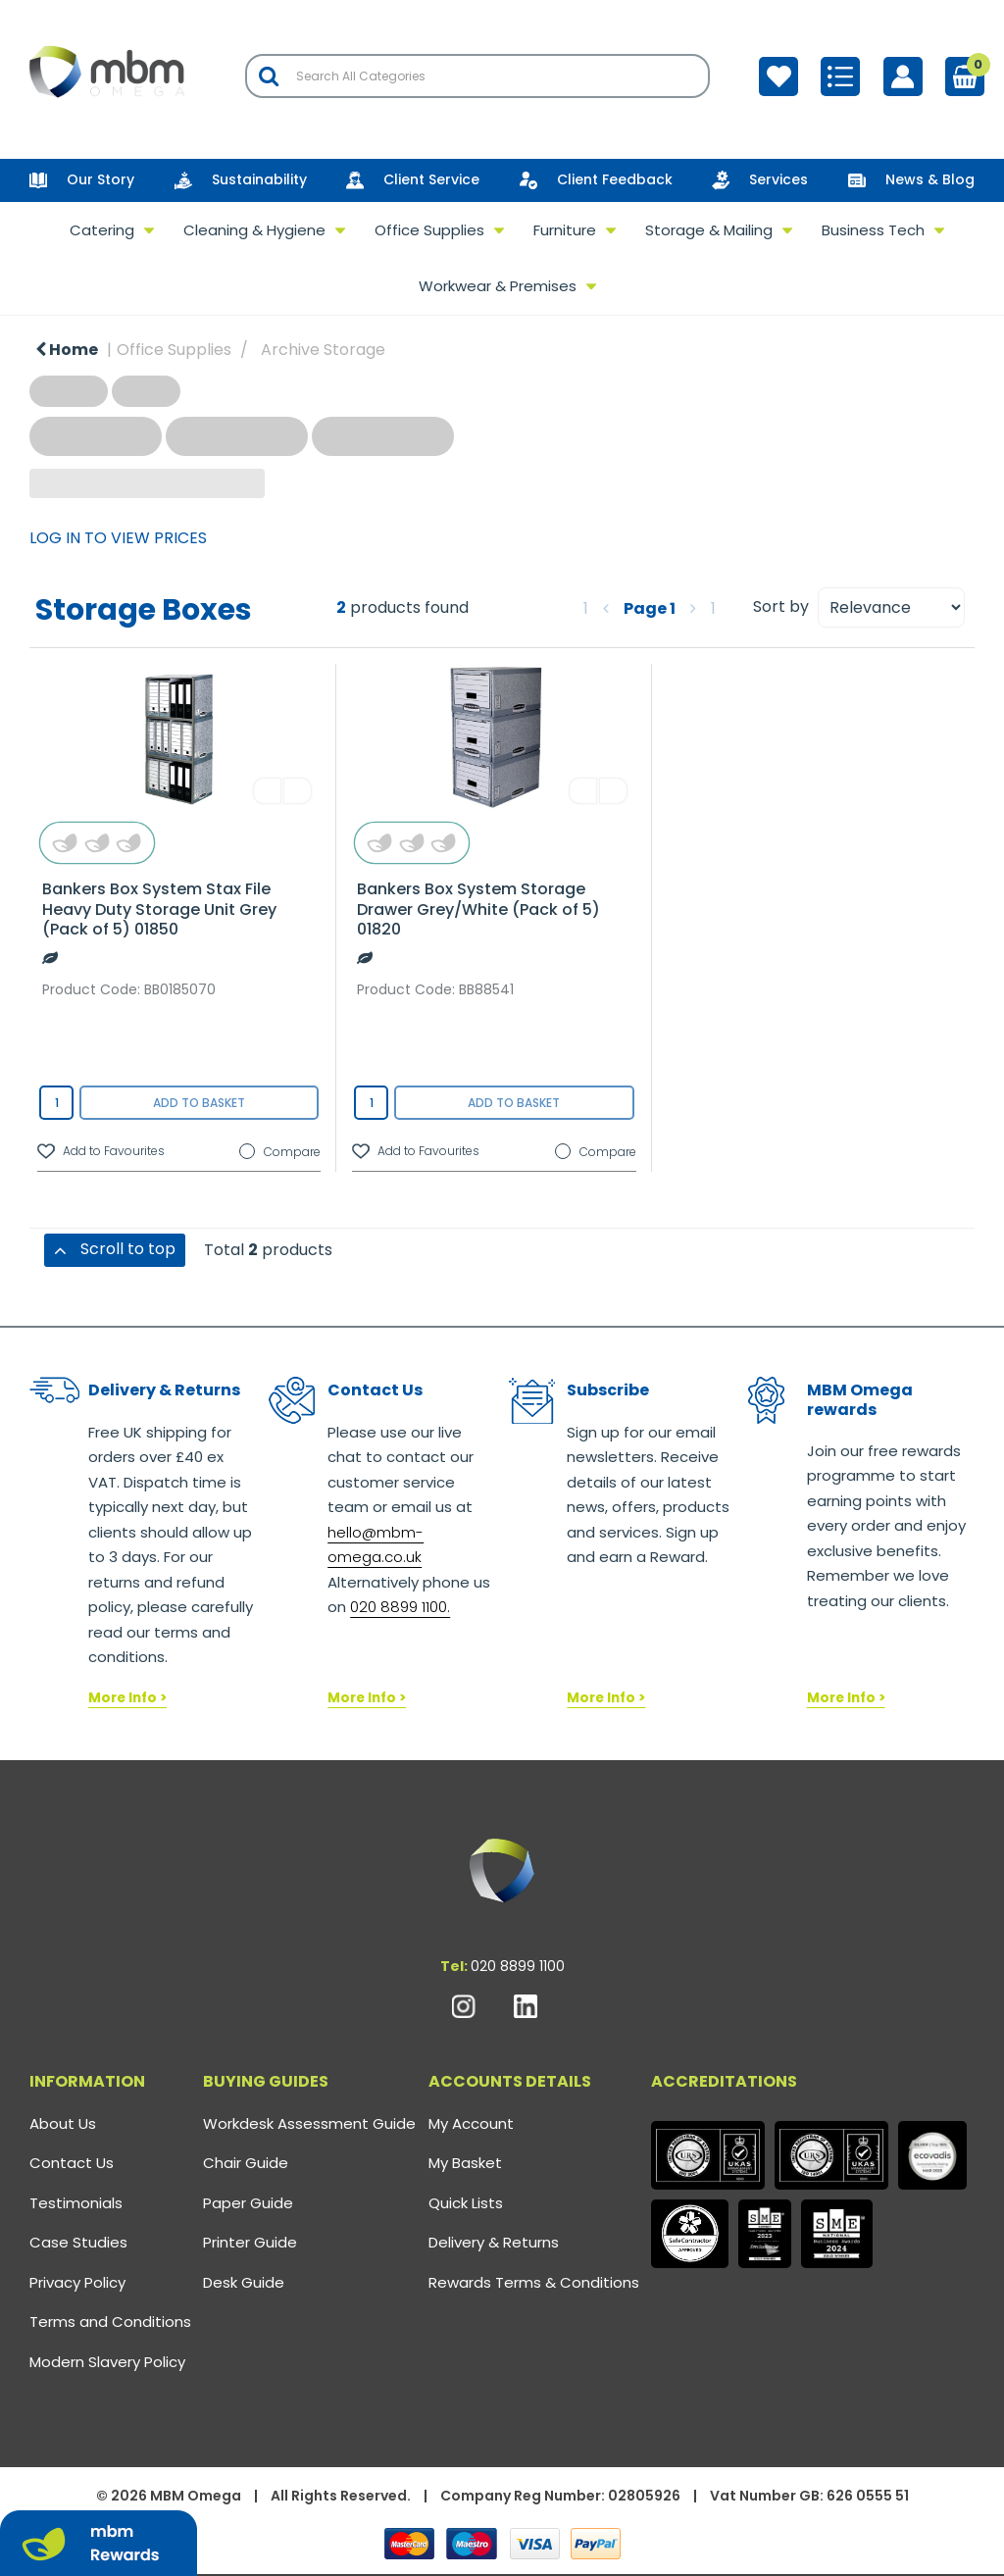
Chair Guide (245, 2162)
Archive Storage (323, 349)
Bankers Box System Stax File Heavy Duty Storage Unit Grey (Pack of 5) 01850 (159, 908)
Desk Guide (243, 2282)
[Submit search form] (268, 76)
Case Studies (78, 2242)
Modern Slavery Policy (107, 2361)
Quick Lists (465, 2203)
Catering (102, 230)
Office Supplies (429, 230)
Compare (280, 1152)
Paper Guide (248, 2203)
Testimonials (76, 2203)
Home (66, 349)
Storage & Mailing (709, 230)
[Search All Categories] (477, 76)
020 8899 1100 (518, 1966)
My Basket (465, 2162)
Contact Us (71, 2162)
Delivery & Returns (493, 2242)
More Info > (127, 1698)
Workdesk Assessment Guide (309, 2123)
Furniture (564, 230)
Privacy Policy (77, 2282)
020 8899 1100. (400, 1606)
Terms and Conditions (110, 2321)
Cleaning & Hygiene (254, 230)
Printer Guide (250, 2242)
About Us (62, 2123)
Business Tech (873, 230)
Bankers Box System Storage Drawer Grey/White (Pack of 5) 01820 (478, 908)
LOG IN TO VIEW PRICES (118, 538)
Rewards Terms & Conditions (533, 2282)
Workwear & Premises (498, 286)
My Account (471, 2123)
